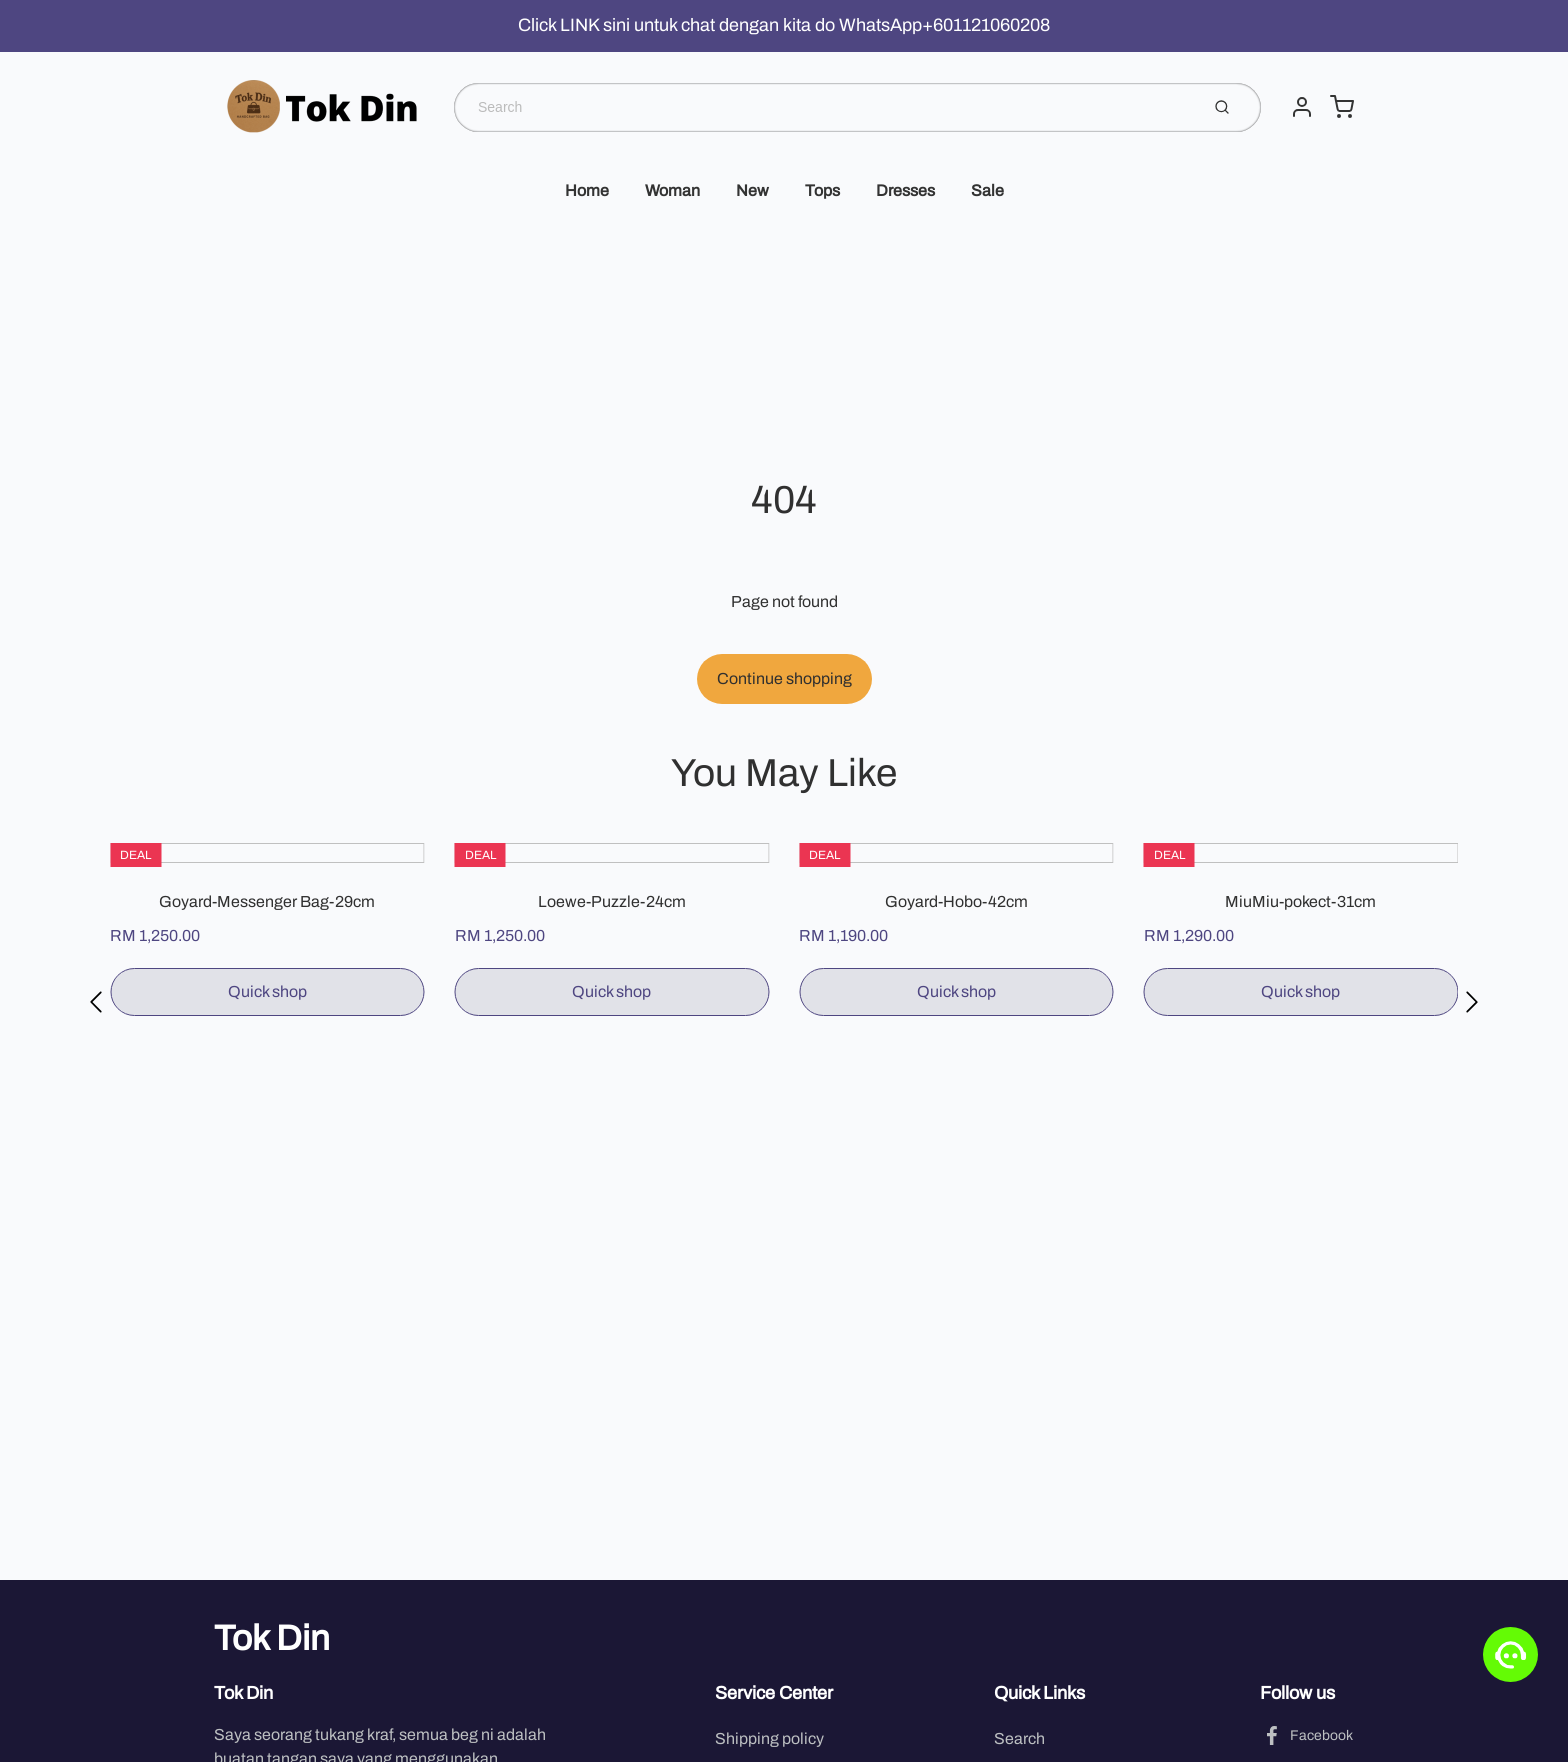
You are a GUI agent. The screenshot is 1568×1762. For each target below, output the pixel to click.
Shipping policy (769, 1738)
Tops (822, 190)
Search (1019, 1738)
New (752, 190)
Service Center (774, 1693)
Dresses (905, 190)
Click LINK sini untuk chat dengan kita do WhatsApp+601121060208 (784, 25)
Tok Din (272, 1638)
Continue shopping (784, 678)
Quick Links (1039, 1693)
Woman (672, 190)
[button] (96, 1001)
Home (587, 190)
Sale (987, 190)
